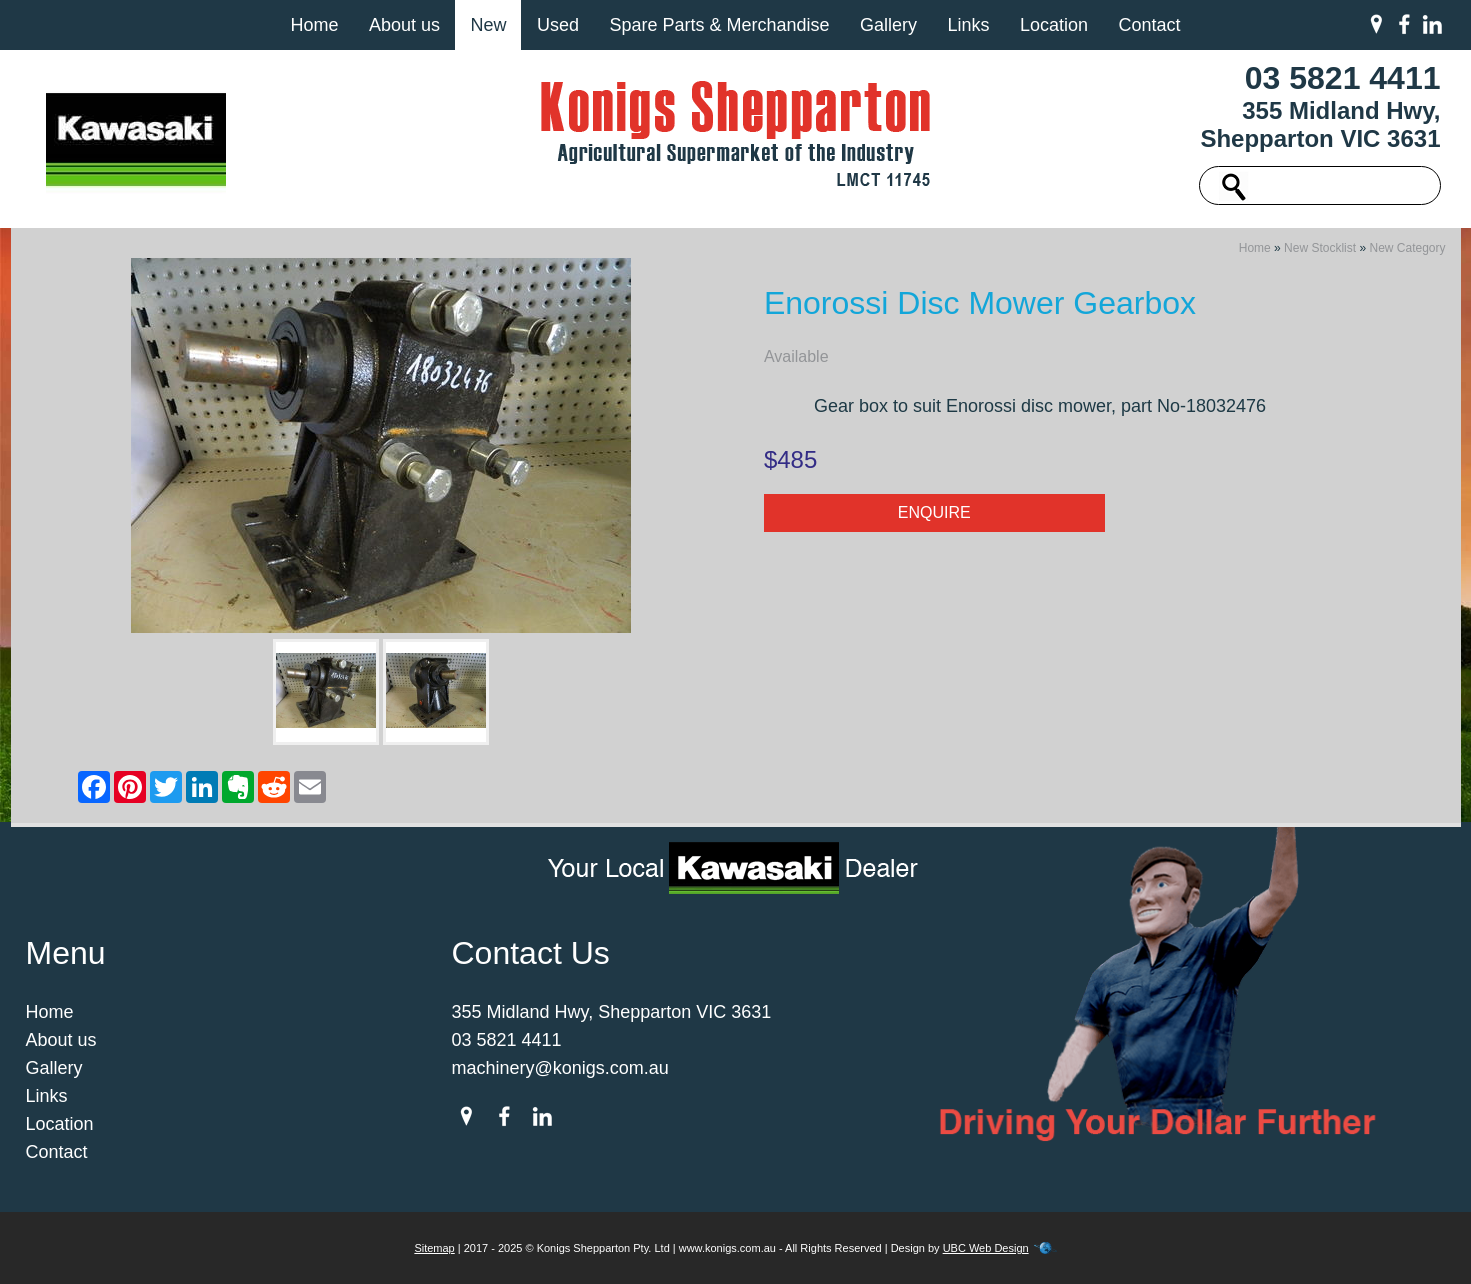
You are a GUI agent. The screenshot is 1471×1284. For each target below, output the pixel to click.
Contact (1149, 25)
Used (558, 25)
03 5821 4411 (1343, 78)
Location (1054, 25)
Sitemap (434, 1248)
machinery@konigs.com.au (560, 1068)
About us (404, 25)
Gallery (888, 25)
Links (968, 25)
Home (314, 25)
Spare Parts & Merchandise (719, 25)
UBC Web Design (986, 1248)
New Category (1407, 248)
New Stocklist (1320, 248)
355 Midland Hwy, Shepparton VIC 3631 (1320, 124)
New (488, 25)
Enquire (934, 512)
